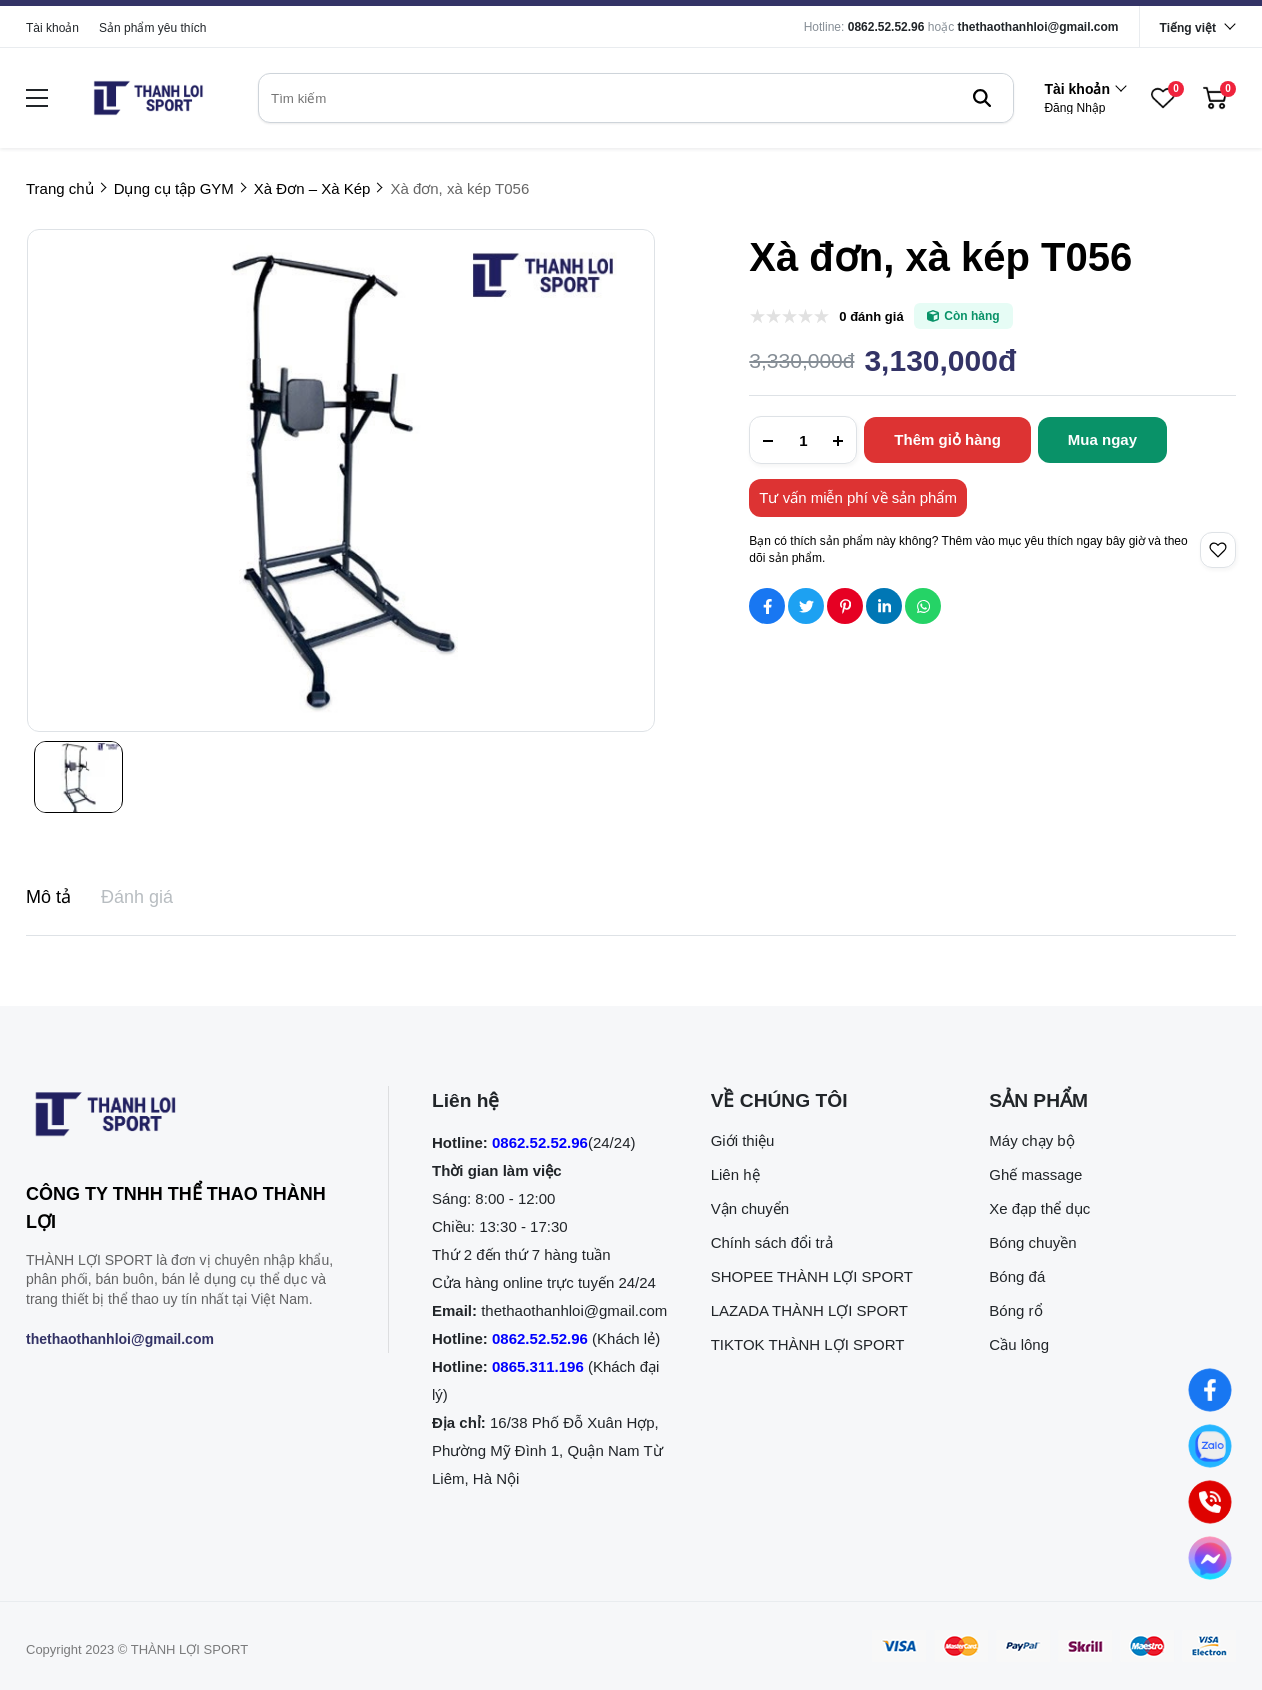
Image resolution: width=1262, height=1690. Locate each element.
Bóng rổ (1015, 1310)
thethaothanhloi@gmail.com (1038, 27)
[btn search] (982, 98)
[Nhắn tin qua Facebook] (1210, 1390)
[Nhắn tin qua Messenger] (1210, 1558)
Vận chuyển (750, 1208)
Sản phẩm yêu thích (152, 28)
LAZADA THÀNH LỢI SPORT (809, 1310)
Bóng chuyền (1032, 1242)
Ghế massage (1035, 1174)
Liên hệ (735, 1174)
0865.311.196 (538, 1366)
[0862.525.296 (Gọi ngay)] (1210, 1502)
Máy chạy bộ (1031, 1140)
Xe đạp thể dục (1039, 1208)
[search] (636, 98)
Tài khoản (52, 28)
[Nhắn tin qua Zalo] (1210, 1446)
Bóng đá (1017, 1276)
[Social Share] (767, 606)
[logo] (148, 98)
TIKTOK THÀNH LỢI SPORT (808, 1344)
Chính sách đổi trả (772, 1242)
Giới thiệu (743, 1140)
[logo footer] (185, 1118)
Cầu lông (1019, 1344)
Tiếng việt (1188, 28)
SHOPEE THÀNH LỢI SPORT (812, 1276)
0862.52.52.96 (886, 27)
